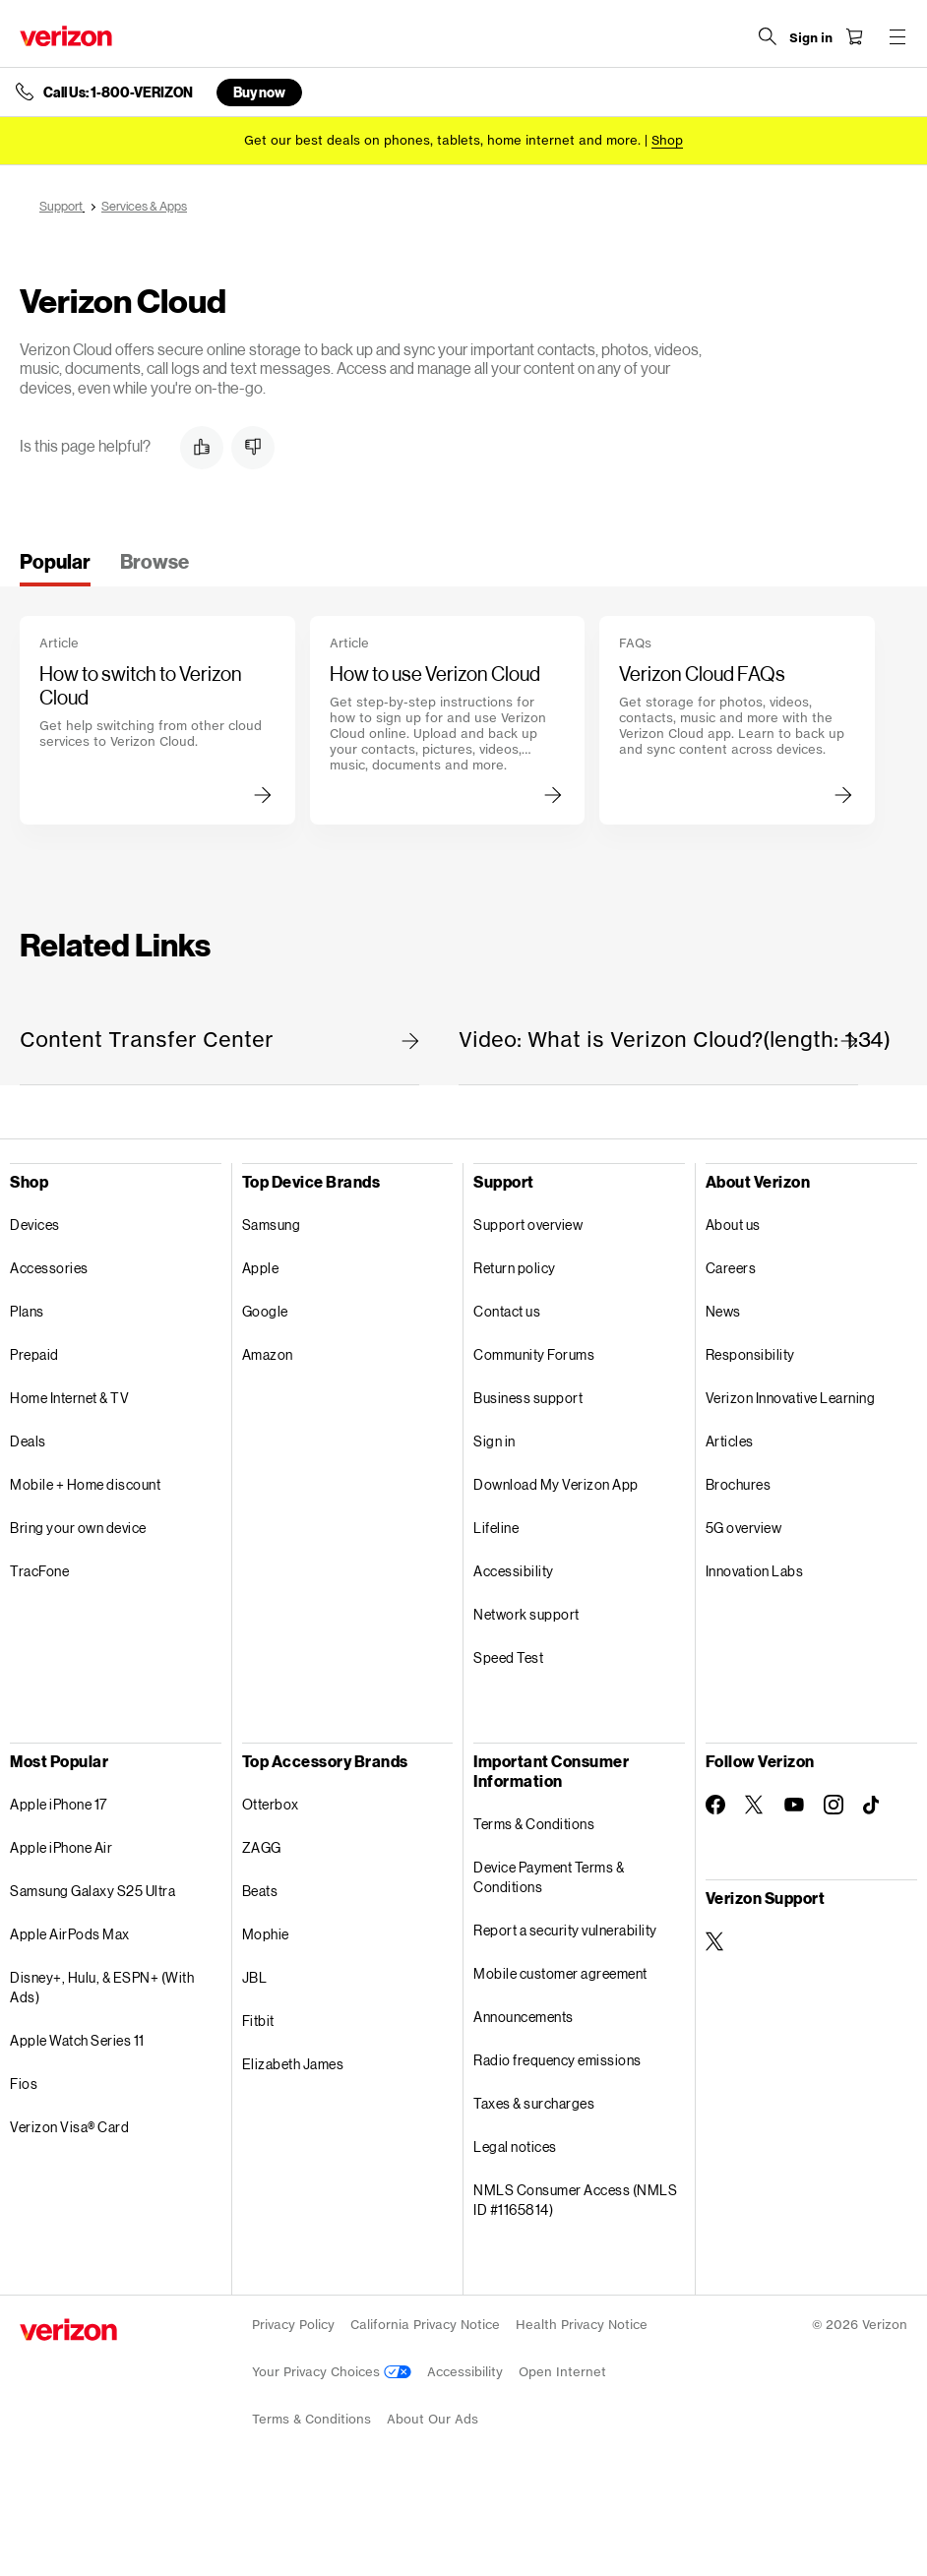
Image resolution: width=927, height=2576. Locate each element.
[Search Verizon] (767, 36)
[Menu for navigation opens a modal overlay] (897, 36)
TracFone (39, 1571)
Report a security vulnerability (565, 1930)
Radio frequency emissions (557, 2060)
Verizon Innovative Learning (791, 1397)
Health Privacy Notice (582, 2324)
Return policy (514, 1267)
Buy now (259, 92)
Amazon (267, 1354)
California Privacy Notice (425, 2324)
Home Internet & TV (69, 1397)
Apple (260, 1267)
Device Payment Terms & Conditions (548, 1877)
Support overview (528, 1224)
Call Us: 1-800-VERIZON (118, 92)
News (723, 1311)
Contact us (506, 1311)
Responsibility (750, 1354)
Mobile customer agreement (560, 1973)
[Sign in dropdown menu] (811, 38)
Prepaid (34, 1354)
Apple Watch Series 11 (77, 2040)
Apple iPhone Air (61, 1847)
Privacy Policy (293, 2324)
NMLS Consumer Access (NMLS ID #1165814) (575, 2199)
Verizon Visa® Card (69, 2126)
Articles (730, 1441)
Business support (528, 1397)
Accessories (49, 1267)
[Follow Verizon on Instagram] (833, 1804)
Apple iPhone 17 (58, 1804)
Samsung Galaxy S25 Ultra (92, 1890)
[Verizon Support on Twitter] (715, 1941)
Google (265, 1311)
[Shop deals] (667, 140)
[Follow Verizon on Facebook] (715, 1804)
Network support (526, 1614)
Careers (731, 1267)
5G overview (744, 1527)
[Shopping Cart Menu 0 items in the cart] (854, 36)
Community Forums (533, 1354)
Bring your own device (78, 1527)
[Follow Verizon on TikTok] (873, 1805)
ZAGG (261, 1847)
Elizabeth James (293, 2063)
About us (733, 1224)
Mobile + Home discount (85, 1484)
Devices (35, 1224)
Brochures (739, 1484)
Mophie (265, 1934)
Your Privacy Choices (331, 2371)
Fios (23, 2083)
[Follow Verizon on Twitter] (755, 1804)
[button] (201, 447)
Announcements (523, 2016)
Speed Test (508, 1657)
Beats (260, 1890)
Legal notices (515, 2146)
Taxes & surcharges (533, 2103)
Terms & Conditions (533, 1823)
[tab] (55, 567)
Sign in (494, 1441)
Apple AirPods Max (70, 1934)
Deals (28, 1441)
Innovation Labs (755, 1571)
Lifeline (496, 1527)
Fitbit (258, 2020)
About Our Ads (432, 2419)
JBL (255, 1977)
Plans (27, 1311)
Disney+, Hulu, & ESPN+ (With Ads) (102, 1987)
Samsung (271, 1224)
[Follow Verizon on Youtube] (794, 1804)
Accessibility (513, 1571)
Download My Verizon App (556, 1484)
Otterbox (270, 1804)
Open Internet (562, 2371)
